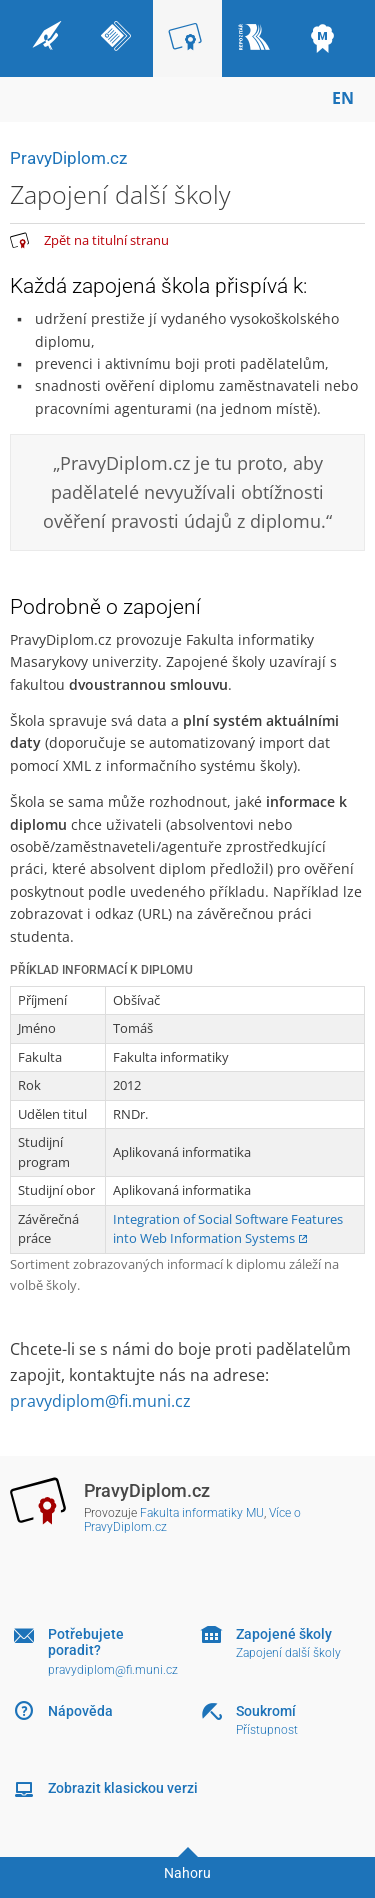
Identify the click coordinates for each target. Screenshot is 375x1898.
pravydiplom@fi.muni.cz (100, 1401)
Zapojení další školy (288, 1653)
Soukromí (266, 1711)
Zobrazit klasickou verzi (123, 1788)
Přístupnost (267, 1730)
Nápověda (80, 1711)
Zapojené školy (284, 1634)
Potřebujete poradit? (86, 1642)
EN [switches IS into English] (343, 98)
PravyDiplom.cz (68, 158)
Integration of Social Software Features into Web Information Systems (228, 1229)
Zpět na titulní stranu (106, 240)
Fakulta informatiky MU (202, 1513)
